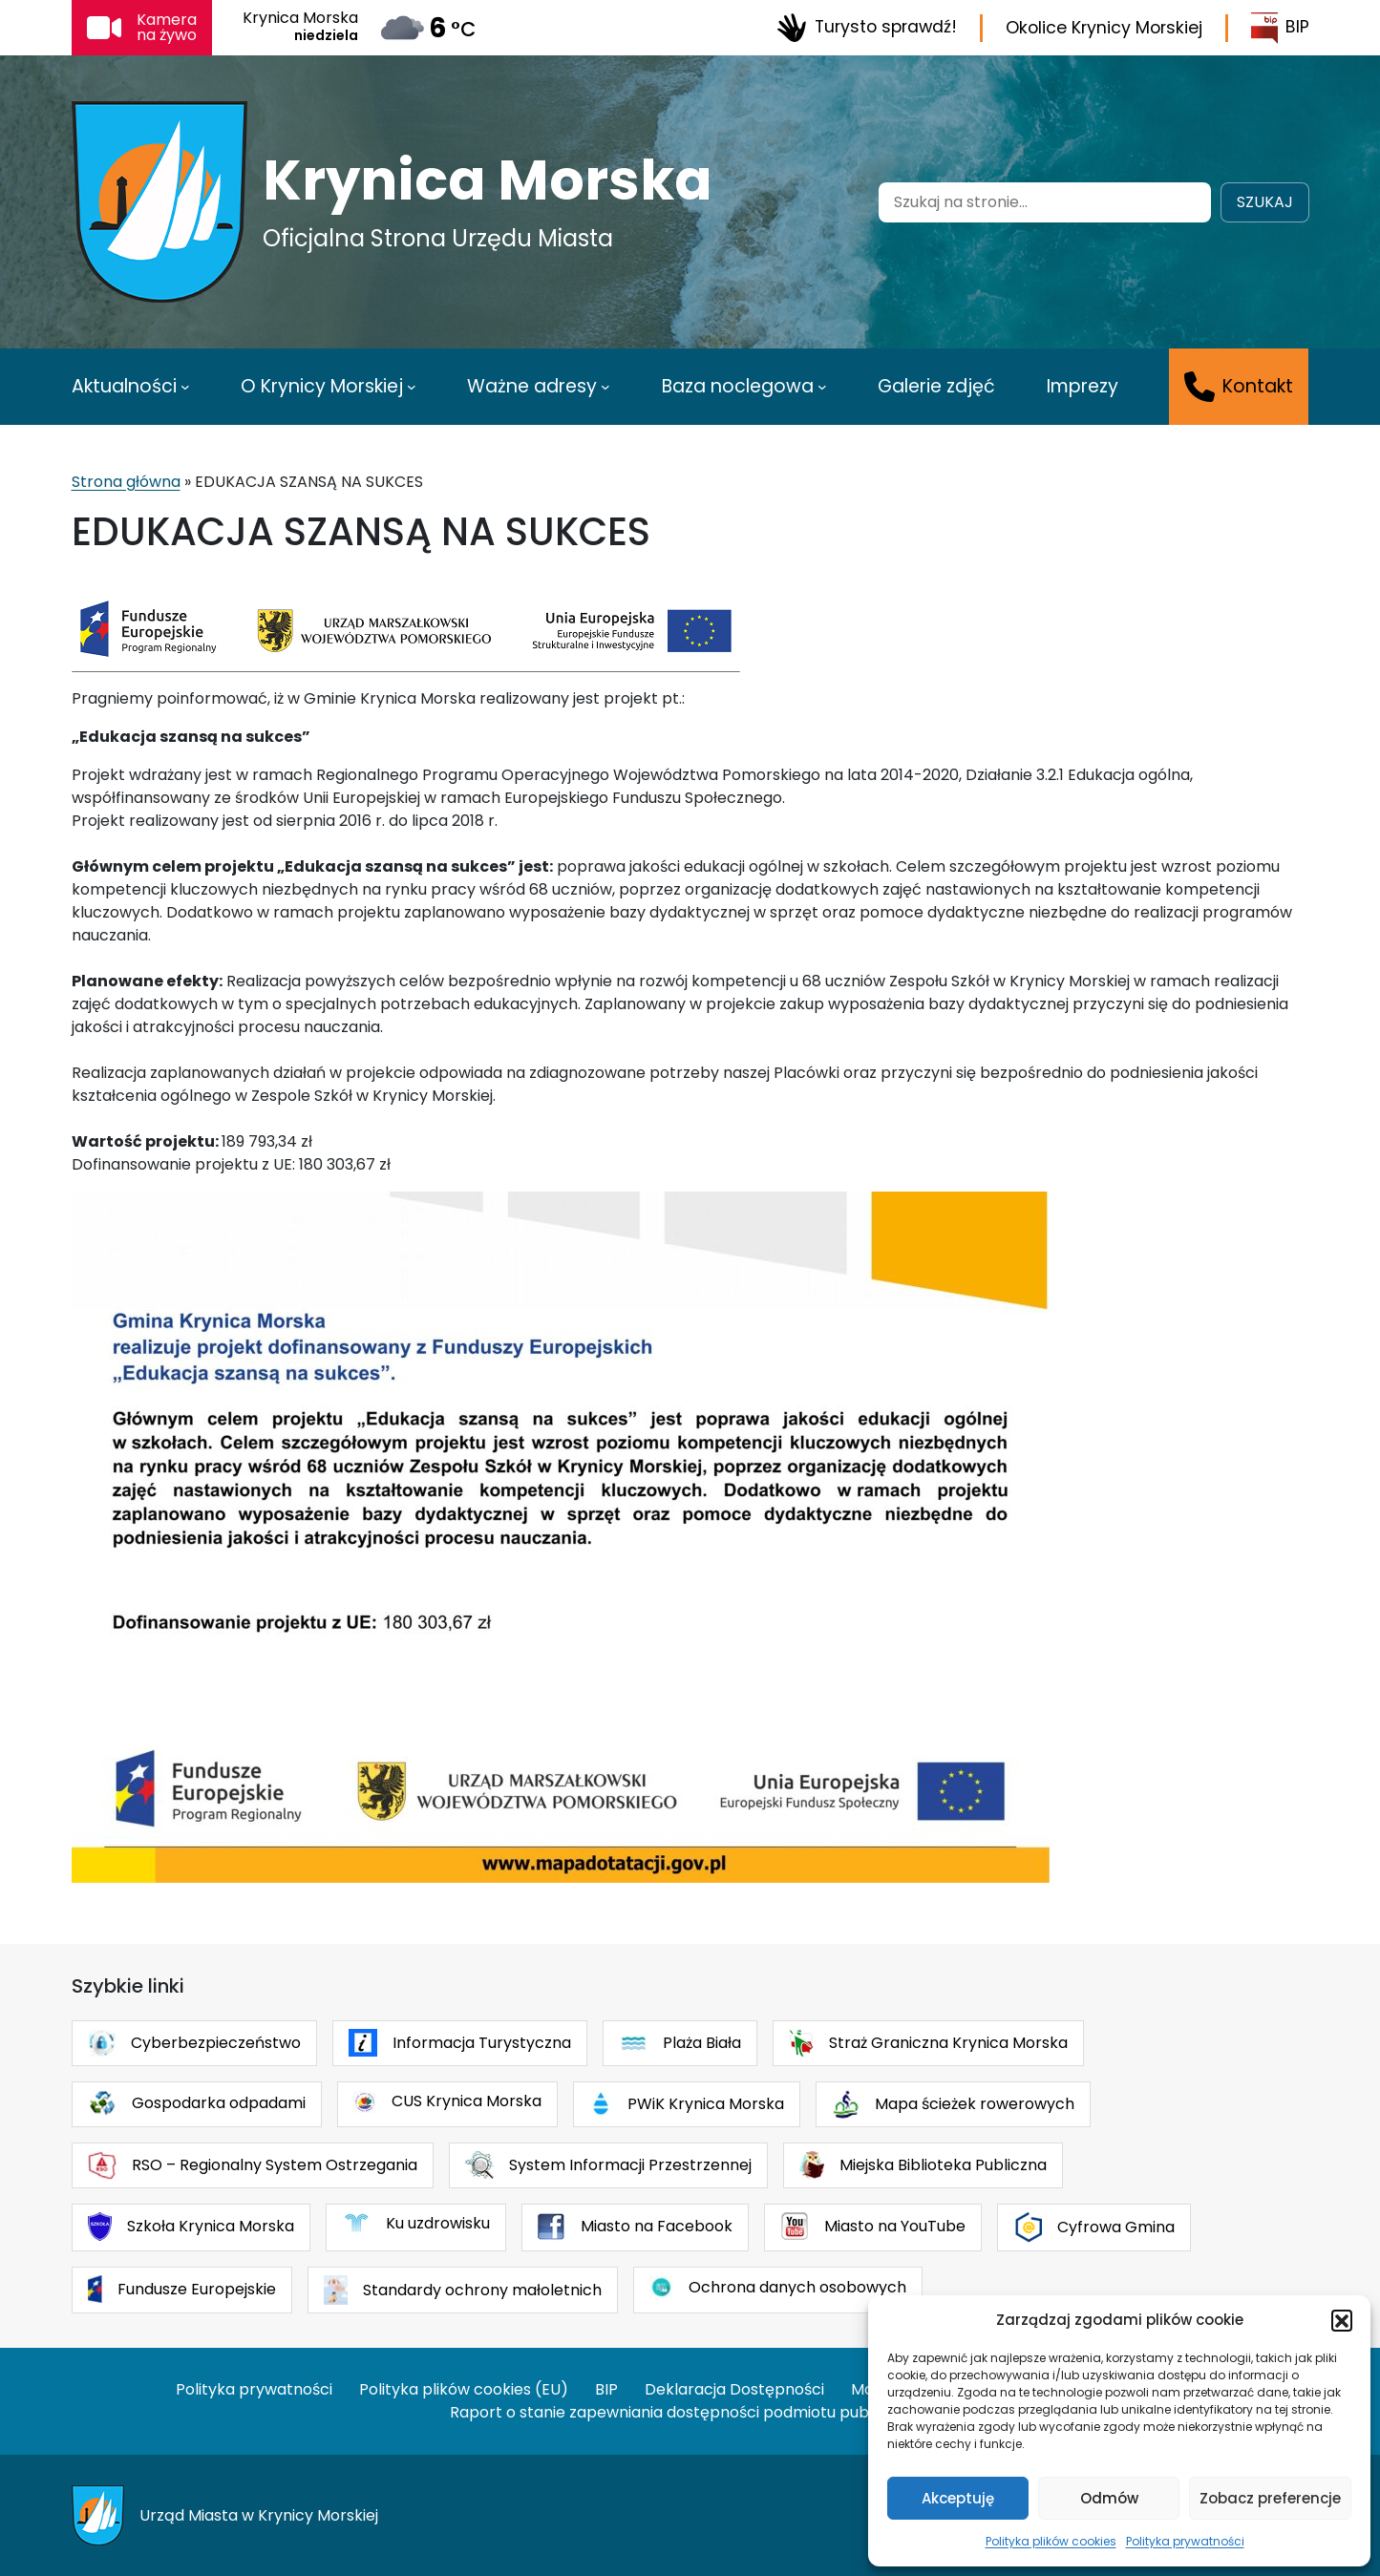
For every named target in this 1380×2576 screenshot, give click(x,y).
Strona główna (126, 482)
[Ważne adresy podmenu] (605, 386)
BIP (1280, 28)
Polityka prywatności (1185, 2541)
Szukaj (1265, 202)
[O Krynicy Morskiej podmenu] (411, 386)
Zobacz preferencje (1270, 2498)
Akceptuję (958, 2498)
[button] (1341, 2320)
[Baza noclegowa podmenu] (822, 386)
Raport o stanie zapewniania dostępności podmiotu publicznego (690, 2412)
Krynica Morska (487, 180)
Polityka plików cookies (1051, 2541)
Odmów (1109, 2498)
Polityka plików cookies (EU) (463, 2389)
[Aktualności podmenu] (185, 386)
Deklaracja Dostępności (734, 2389)
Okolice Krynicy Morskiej (1104, 27)
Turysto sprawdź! (866, 27)
